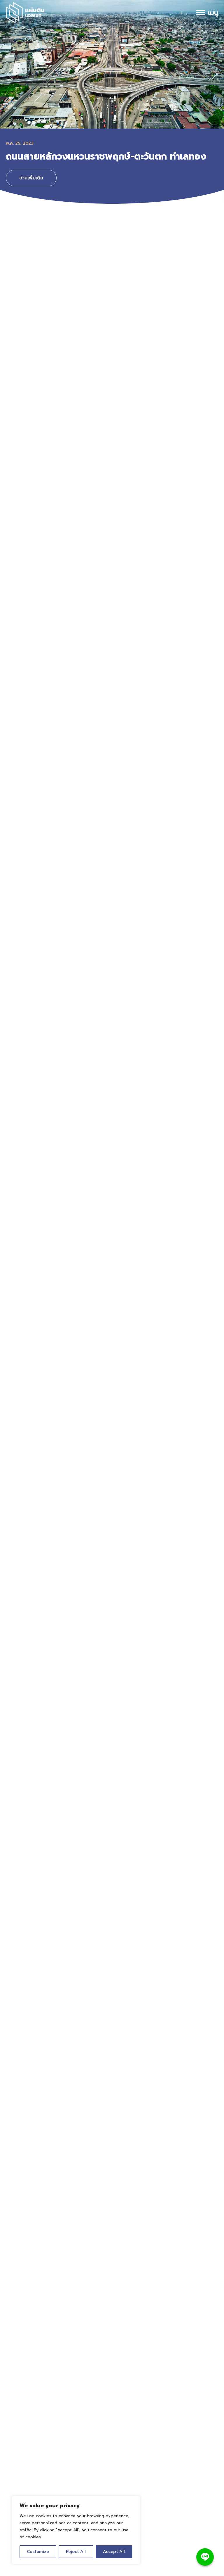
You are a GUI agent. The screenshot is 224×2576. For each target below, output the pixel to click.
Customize (38, 2552)
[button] (10, 74)
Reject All (76, 2552)
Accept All (114, 2552)
